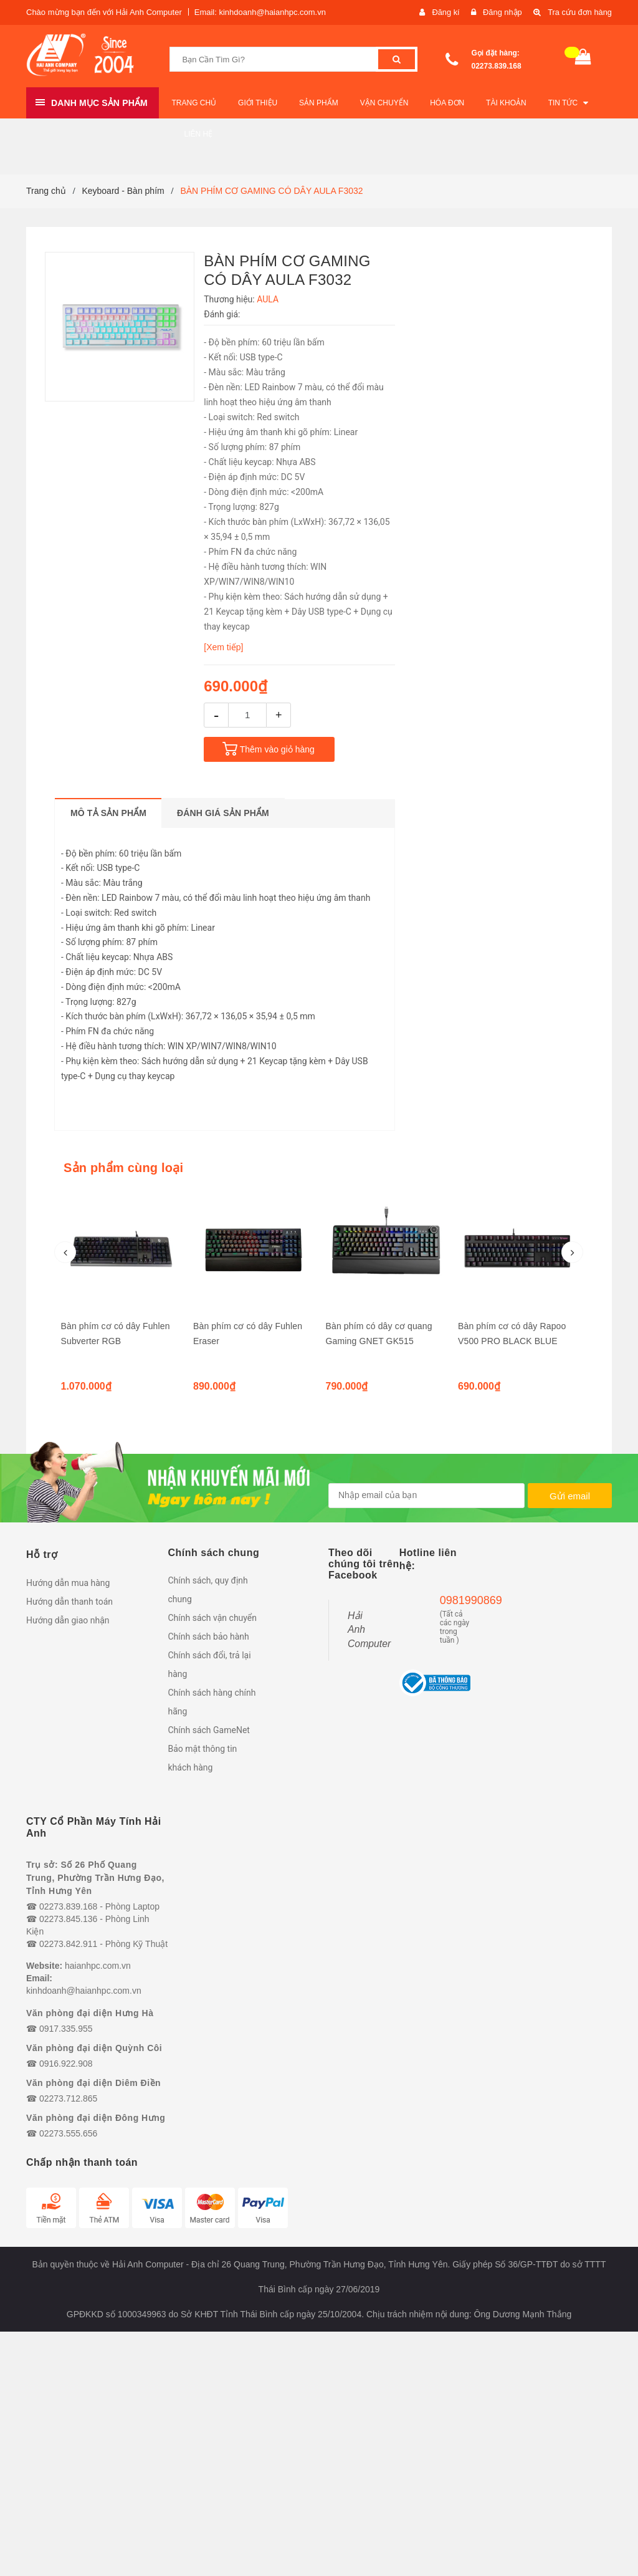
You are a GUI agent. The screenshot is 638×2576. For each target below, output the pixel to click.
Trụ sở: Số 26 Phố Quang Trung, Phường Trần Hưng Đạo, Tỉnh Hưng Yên (95, 1878)
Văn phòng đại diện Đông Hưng (95, 2118)
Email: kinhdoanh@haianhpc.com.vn (260, 12)
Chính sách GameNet (209, 1730)
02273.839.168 (496, 66)
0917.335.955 (66, 2029)
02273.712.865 (68, 2098)
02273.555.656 (68, 2133)
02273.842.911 (68, 1944)
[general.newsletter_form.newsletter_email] (426, 1495)
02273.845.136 (68, 1919)
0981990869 (455, 1600)
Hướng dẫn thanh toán (69, 1602)
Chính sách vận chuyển (212, 1618)
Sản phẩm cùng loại (123, 1168)
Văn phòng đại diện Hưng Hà (89, 2013)
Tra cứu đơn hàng (579, 12)
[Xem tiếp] (223, 647)
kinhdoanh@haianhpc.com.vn (83, 1991)
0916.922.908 (66, 2064)
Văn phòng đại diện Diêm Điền (93, 2083)
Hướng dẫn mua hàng (68, 1583)
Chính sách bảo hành (208, 1636)
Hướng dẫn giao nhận (68, 1620)
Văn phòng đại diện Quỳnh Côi (94, 2048)
